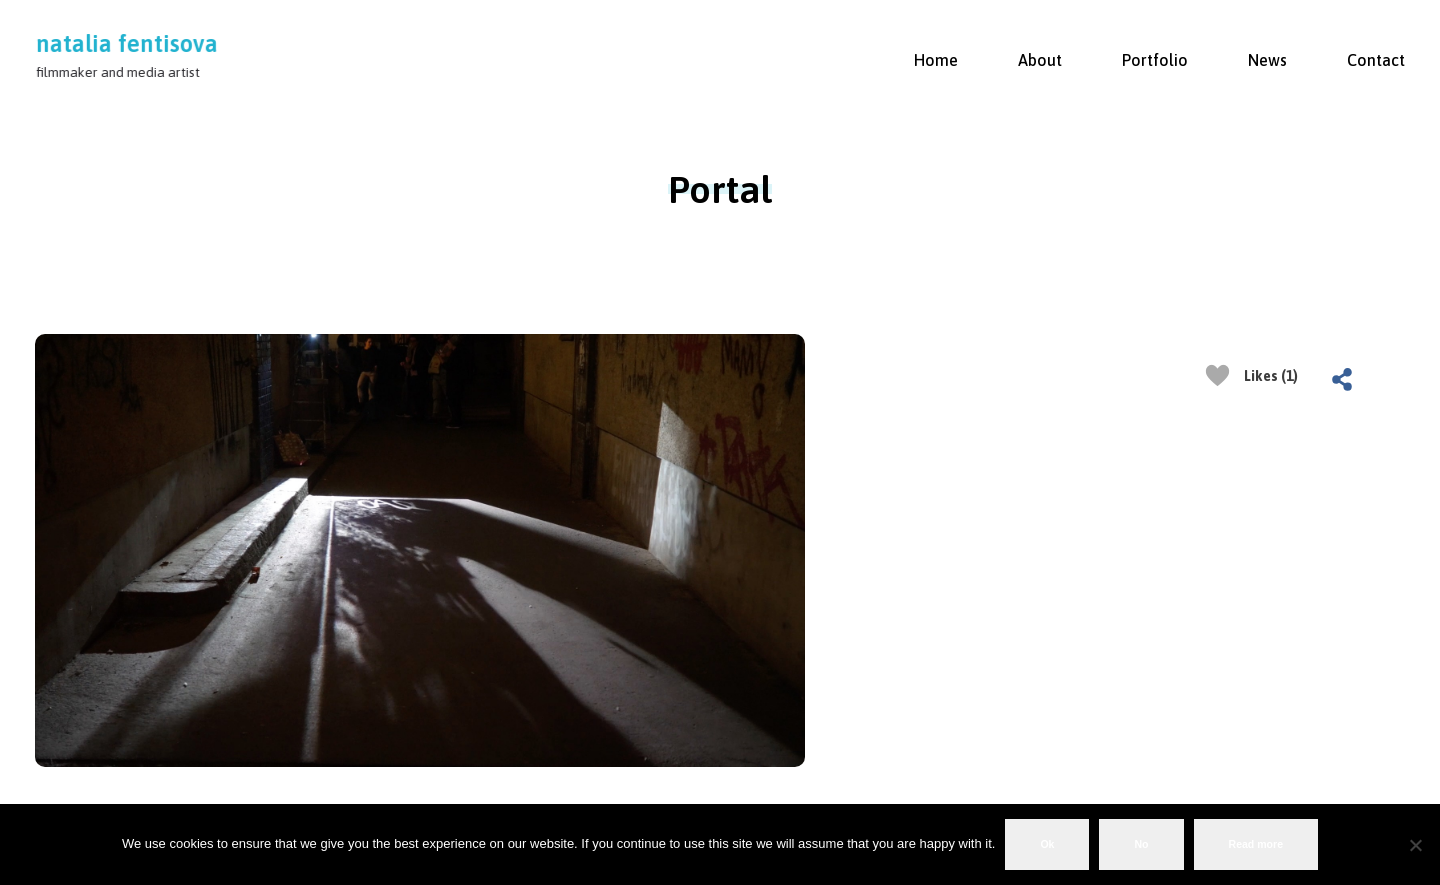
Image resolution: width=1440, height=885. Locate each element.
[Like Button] (1217, 375)
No (1141, 844)
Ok (1047, 844)
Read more (1256, 844)
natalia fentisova (127, 43)
